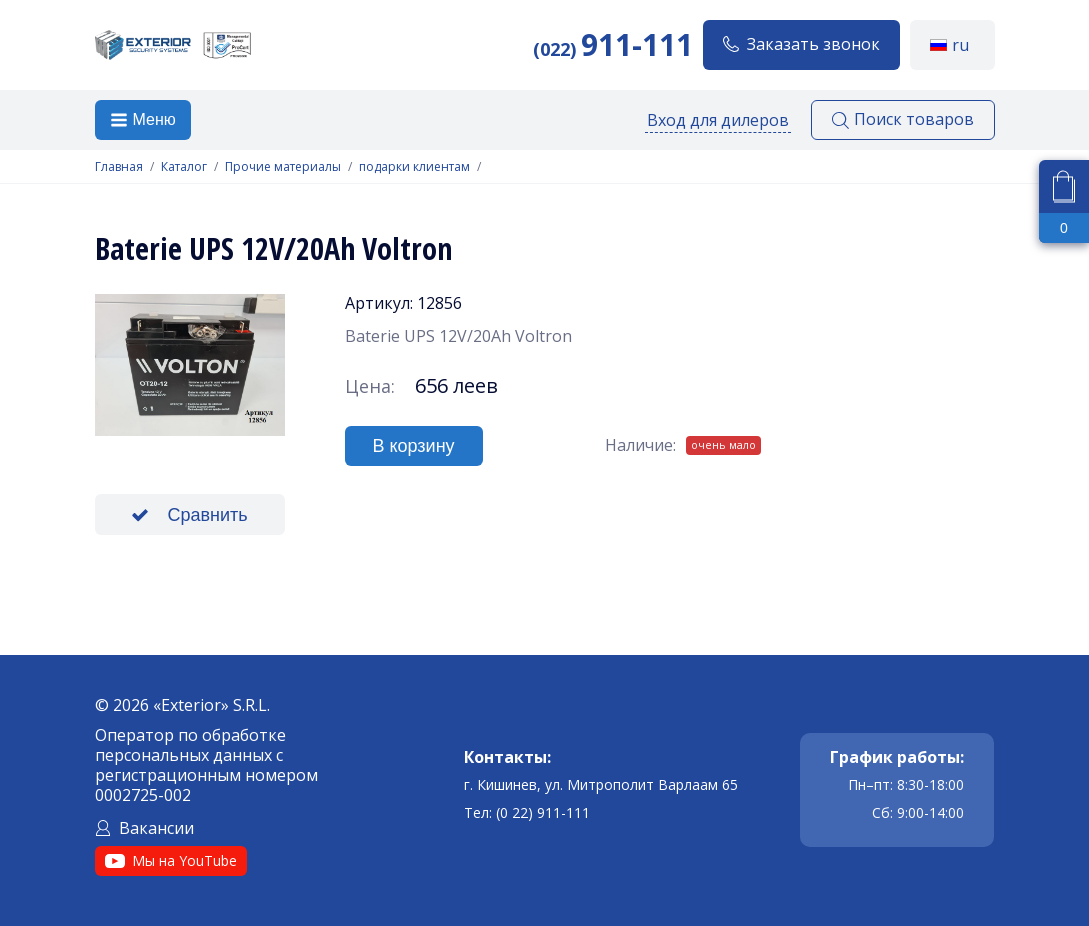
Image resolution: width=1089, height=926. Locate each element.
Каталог (184, 167)
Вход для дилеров (718, 120)
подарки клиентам (414, 167)
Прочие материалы (283, 167)
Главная (119, 167)
